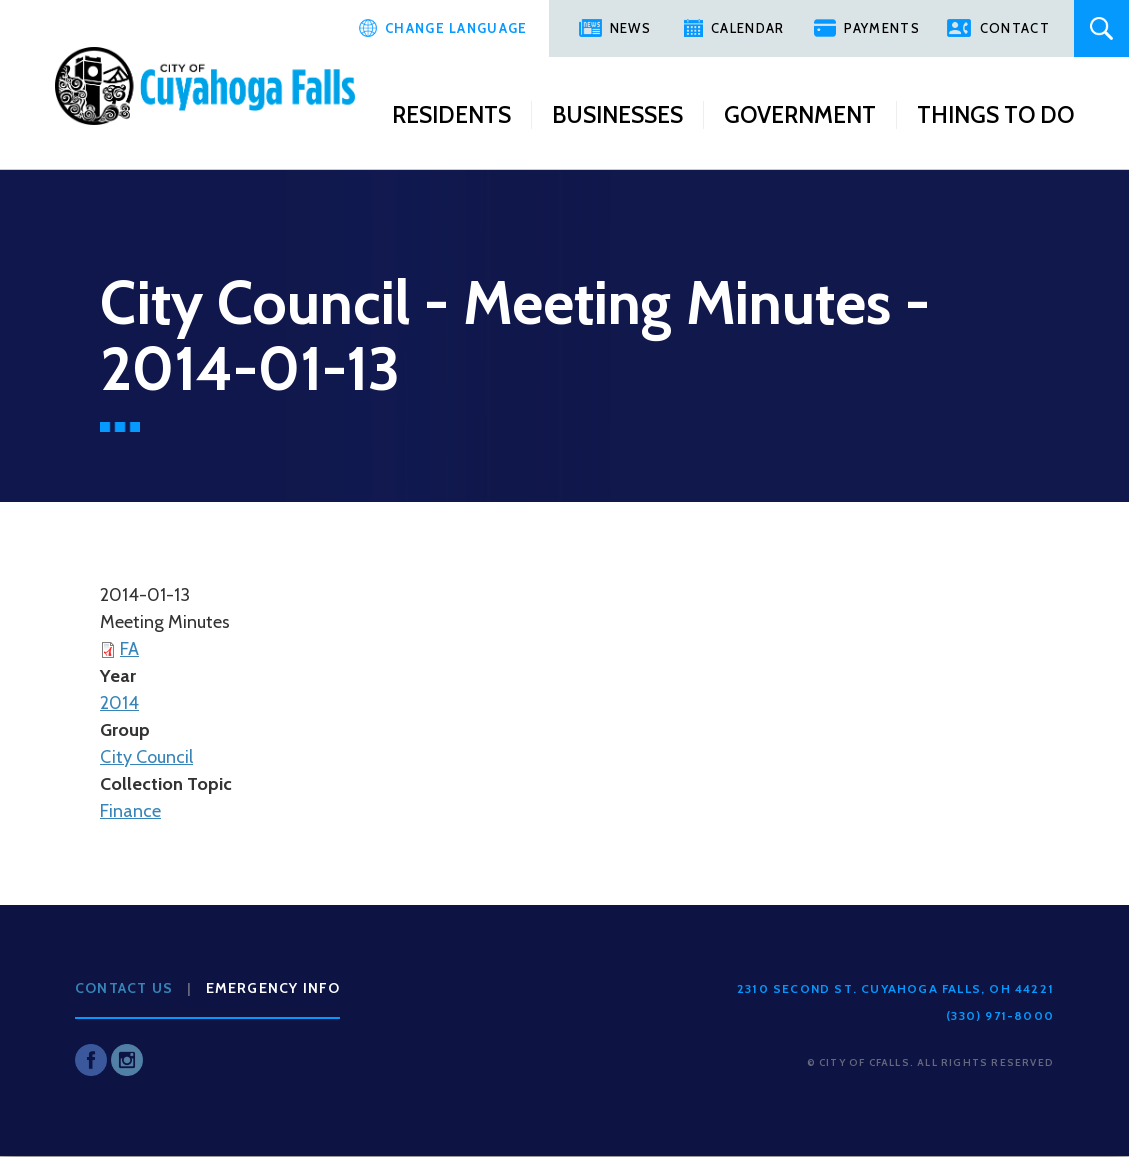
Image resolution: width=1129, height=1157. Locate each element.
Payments (881, 28)
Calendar (747, 28)
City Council (146, 757)
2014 (119, 703)
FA (129, 649)
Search (1101, 28)
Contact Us (124, 988)
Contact (1015, 28)
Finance (130, 811)
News (630, 28)
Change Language (456, 28)
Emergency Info (273, 988)
